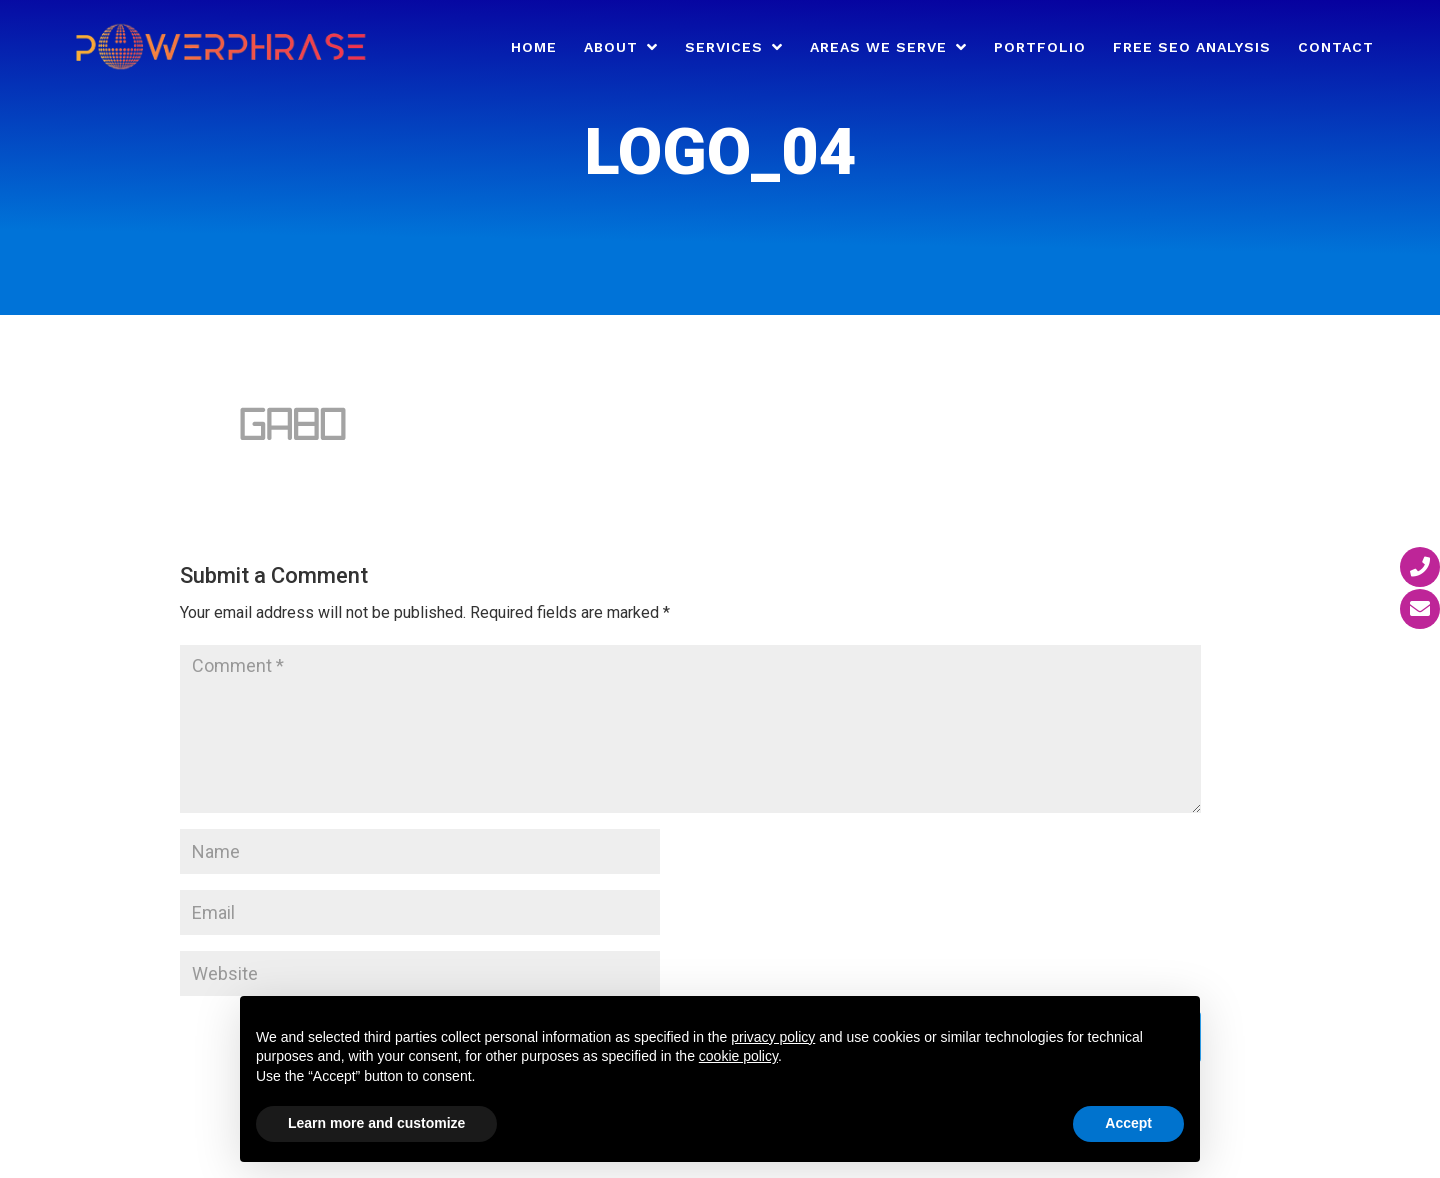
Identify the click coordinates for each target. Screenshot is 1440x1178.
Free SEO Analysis (1192, 47)
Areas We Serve (878, 47)
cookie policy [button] (738, 1056)
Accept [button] (1128, 1123)
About (611, 47)
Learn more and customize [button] (376, 1123)
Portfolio (1040, 47)
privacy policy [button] (773, 1037)
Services (724, 47)
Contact (1336, 47)
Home (534, 47)
